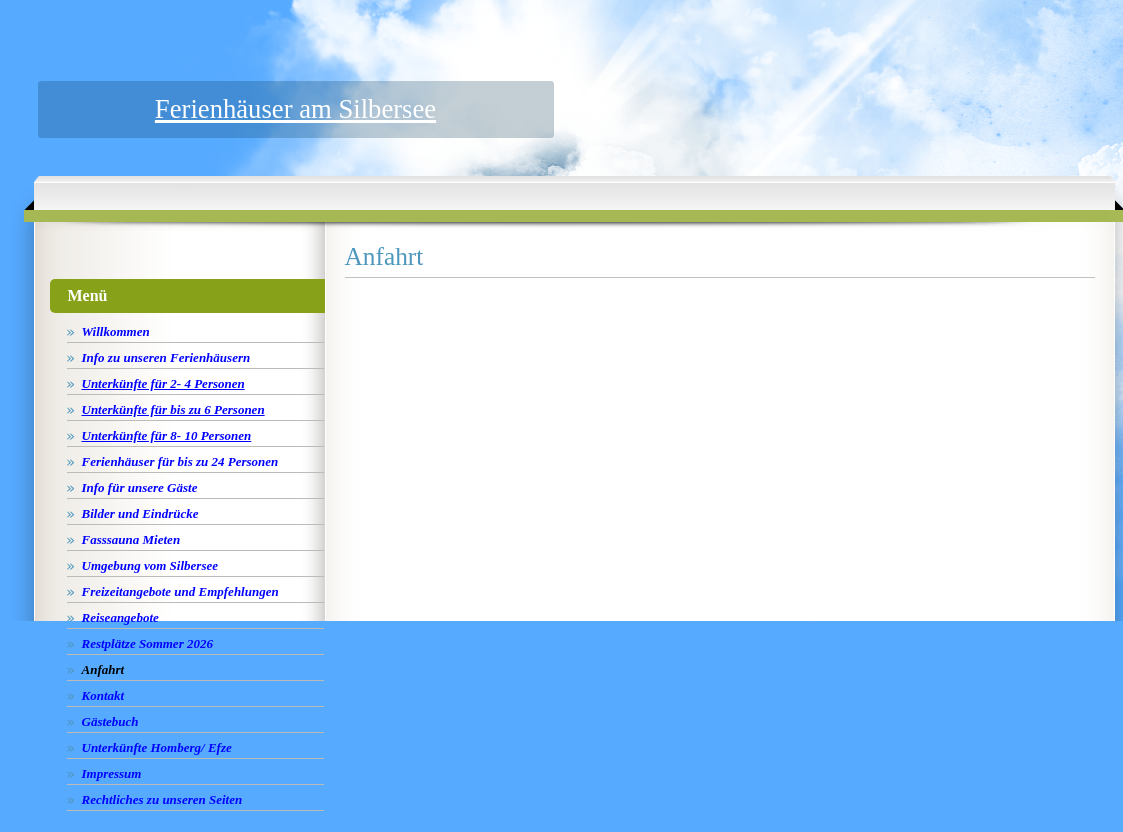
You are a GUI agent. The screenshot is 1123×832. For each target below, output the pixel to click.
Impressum (112, 773)
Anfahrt (103, 669)
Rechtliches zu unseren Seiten (162, 799)
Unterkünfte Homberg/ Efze (157, 747)
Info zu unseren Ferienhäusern (166, 357)
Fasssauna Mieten (131, 539)
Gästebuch (110, 721)
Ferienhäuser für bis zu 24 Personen (180, 461)
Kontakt (103, 695)
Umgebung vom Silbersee (150, 565)
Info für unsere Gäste (140, 487)
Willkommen (116, 331)
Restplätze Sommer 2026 (147, 643)
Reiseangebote (120, 617)
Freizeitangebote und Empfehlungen (180, 591)
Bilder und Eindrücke (140, 513)
